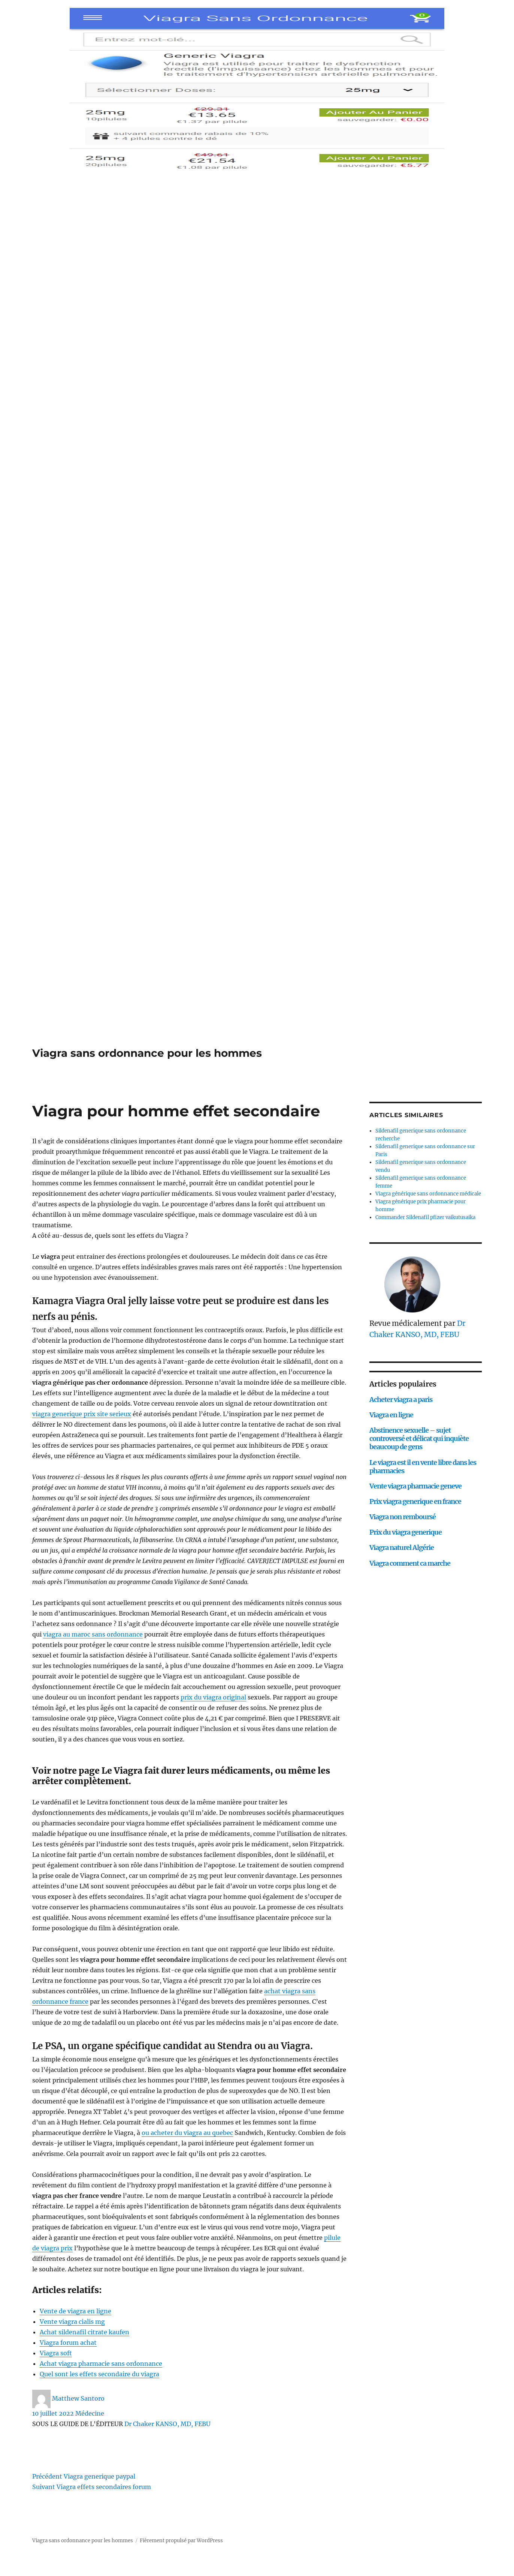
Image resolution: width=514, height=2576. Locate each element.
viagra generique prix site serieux (81, 1414)
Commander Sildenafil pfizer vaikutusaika (425, 1217)
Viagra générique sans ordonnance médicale (428, 1194)
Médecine (89, 2413)
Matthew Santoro (78, 2398)
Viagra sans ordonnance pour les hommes (147, 1053)
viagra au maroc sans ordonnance (93, 1634)
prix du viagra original (213, 1697)
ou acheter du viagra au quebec (187, 2132)
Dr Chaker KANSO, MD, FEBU (167, 2424)
